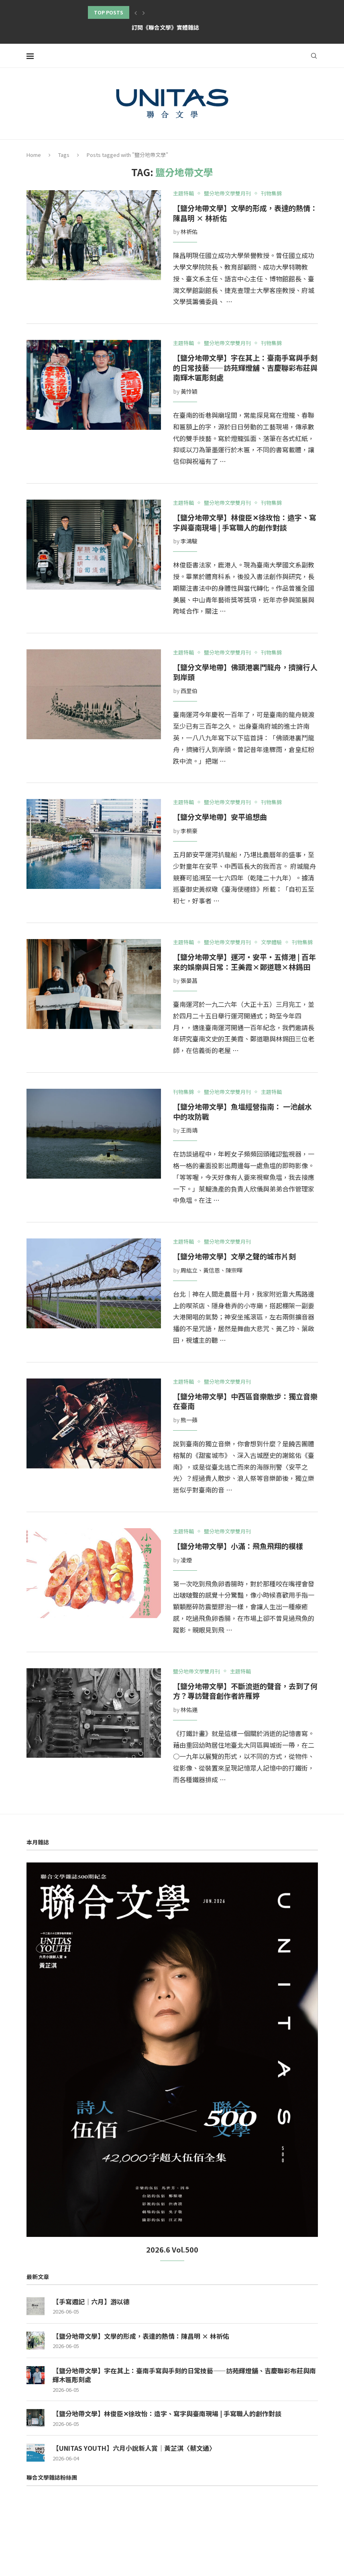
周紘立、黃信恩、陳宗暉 (211, 1270)
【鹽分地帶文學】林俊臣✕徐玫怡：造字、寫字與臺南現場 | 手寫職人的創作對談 (244, 522)
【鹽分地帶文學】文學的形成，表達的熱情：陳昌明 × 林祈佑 (245, 213)
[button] (135, 12)
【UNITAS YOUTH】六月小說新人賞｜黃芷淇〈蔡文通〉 (134, 2448)
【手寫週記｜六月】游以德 (91, 2301)
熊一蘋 (189, 1420)
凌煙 (186, 1560)
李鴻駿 (189, 541)
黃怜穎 (189, 391)
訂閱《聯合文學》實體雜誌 (165, 27)
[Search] (314, 55)
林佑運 (189, 1710)
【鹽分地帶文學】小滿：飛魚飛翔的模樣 (238, 1546)
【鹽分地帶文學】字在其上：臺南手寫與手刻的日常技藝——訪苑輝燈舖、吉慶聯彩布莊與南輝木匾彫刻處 (245, 367)
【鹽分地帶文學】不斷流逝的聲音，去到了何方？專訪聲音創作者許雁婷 (245, 1691)
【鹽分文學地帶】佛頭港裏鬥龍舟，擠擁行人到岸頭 (245, 672)
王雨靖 (189, 1130)
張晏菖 (189, 980)
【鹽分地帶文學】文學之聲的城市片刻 (234, 1256)
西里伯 (189, 691)
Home (33, 155)
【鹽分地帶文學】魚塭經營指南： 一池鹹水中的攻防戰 (242, 1111)
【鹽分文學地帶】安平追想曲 (220, 816)
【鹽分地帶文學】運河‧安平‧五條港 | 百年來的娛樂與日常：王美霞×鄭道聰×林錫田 (244, 962)
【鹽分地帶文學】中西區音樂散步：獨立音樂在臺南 (245, 1401)
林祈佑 (189, 232)
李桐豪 (189, 831)
